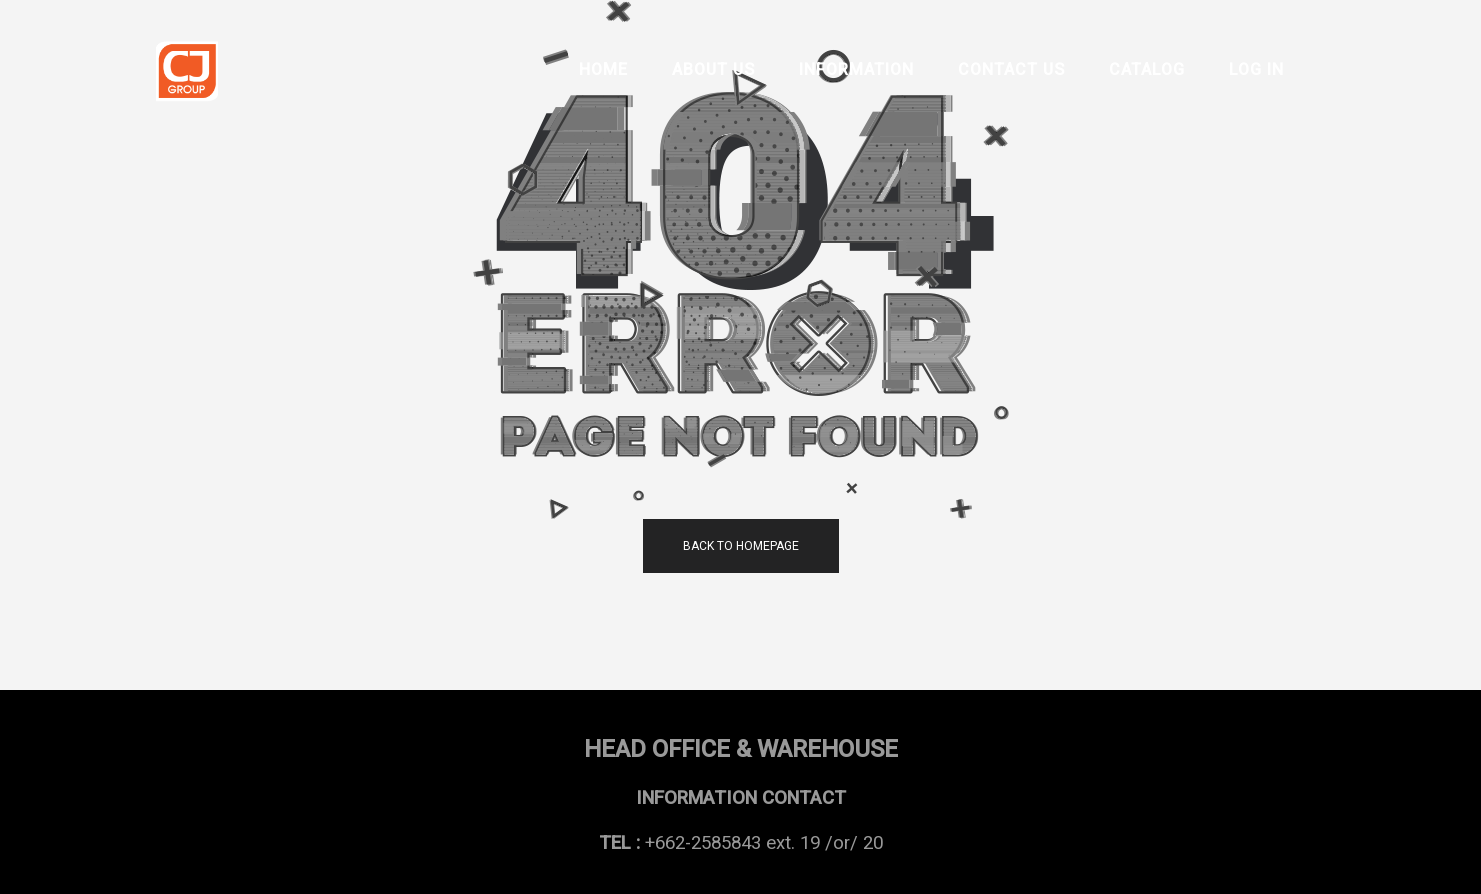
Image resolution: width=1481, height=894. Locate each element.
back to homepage (741, 546)
